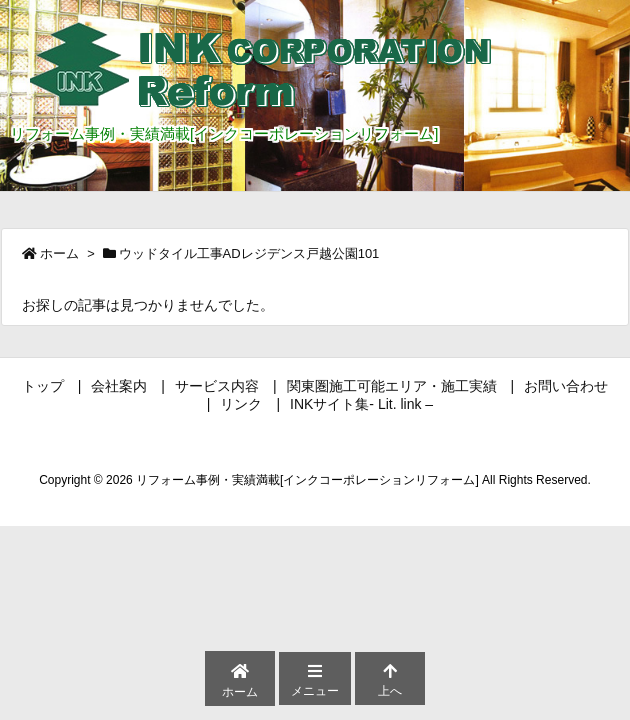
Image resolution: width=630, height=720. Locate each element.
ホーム (59, 253)
